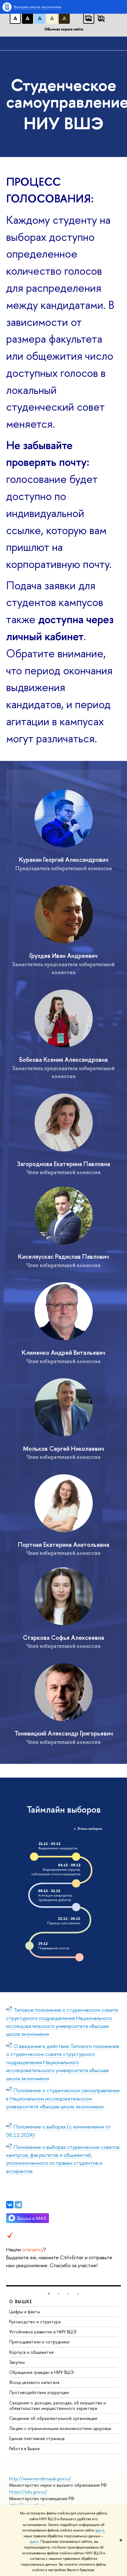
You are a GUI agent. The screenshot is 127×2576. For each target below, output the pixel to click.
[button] (49, 2293)
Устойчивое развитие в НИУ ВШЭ (43, 2332)
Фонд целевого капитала (34, 2382)
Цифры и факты (24, 2311)
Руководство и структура (35, 2321)
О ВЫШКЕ (20, 2301)
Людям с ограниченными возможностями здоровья (60, 2428)
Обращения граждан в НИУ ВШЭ (41, 2372)
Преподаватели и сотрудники (39, 2342)
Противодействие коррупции (39, 2392)
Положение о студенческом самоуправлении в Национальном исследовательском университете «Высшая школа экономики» (63, 2098)
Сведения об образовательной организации (53, 2418)
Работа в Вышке (24, 2448)
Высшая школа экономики (37, 6)
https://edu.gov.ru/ (28, 2492)
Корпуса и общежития (31, 2352)
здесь (99, 2530)
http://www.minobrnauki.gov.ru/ (40, 2478)
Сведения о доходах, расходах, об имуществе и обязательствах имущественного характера (57, 2405)
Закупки (17, 2362)
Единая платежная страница (37, 2438)
